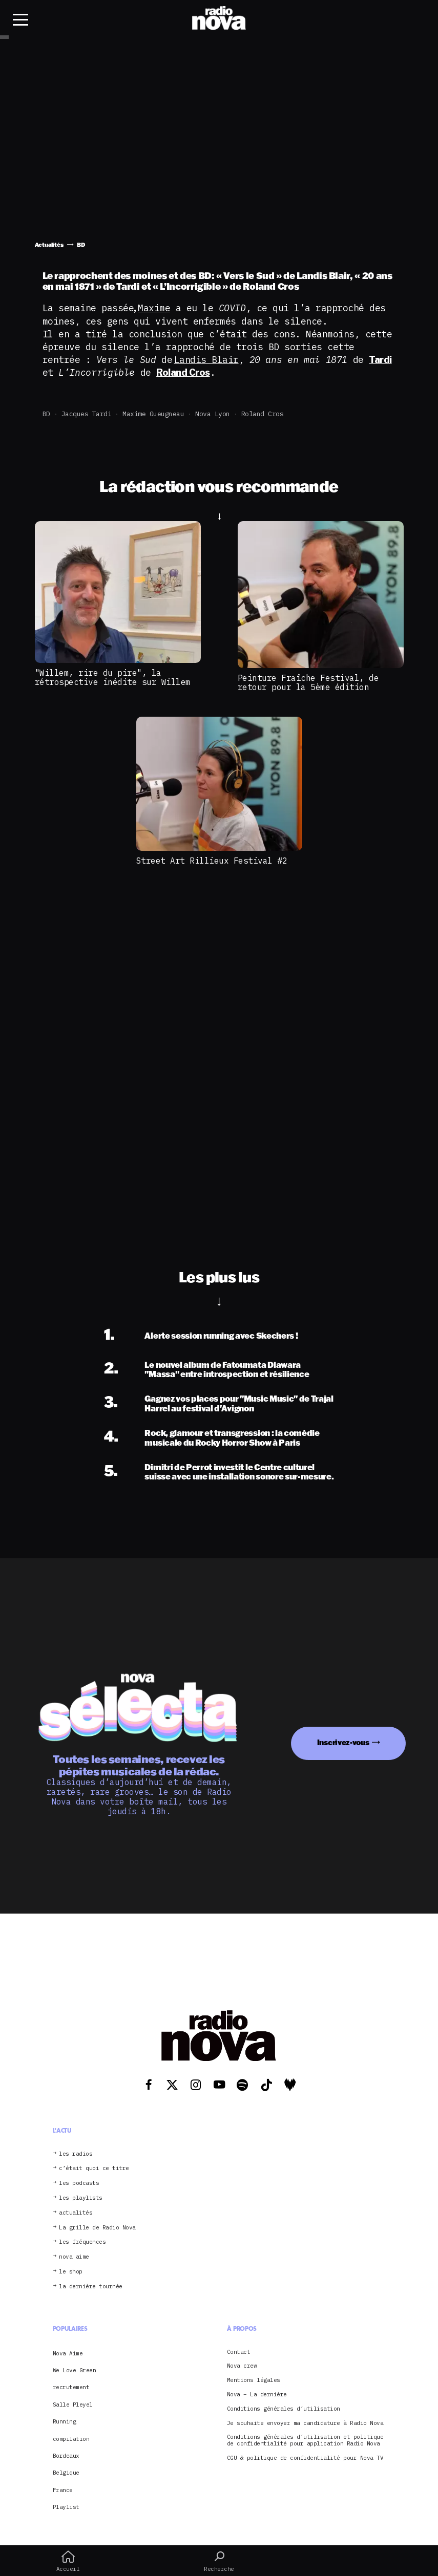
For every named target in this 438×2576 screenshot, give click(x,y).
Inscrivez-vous (343, 1742)
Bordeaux (66, 2455)
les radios (75, 2154)
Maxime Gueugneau (153, 414)
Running (64, 2421)
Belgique (66, 2472)
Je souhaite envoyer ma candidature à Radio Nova (305, 2423)
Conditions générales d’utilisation (283, 2409)
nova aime (74, 2256)
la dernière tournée (90, 2286)
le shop (70, 2271)
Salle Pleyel (73, 2404)
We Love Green (74, 2370)
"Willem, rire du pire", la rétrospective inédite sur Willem (113, 677)
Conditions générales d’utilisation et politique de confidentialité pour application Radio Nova (305, 2440)
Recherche (219, 2561)
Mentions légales (253, 2380)
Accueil (68, 2561)
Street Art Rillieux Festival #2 (211, 860)
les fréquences (82, 2242)
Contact (239, 2352)
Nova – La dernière (257, 2394)
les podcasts (79, 2183)
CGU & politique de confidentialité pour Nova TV (305, 2458)
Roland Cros (262, 414)
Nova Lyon (212, 414)
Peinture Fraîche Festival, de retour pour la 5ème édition (308, 682)
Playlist (66, 2506)
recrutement (71, 2387)
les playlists (80, 2198)
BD (46, 414)
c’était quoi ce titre (94, 2168)
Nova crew (242, 2366)
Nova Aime (68, 2353)
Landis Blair (206, 360)
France (63, 2490)
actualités (75, 2212)
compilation (71, 2438)
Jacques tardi (86, 414)
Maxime (154, 308)
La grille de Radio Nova (97, 2227)
